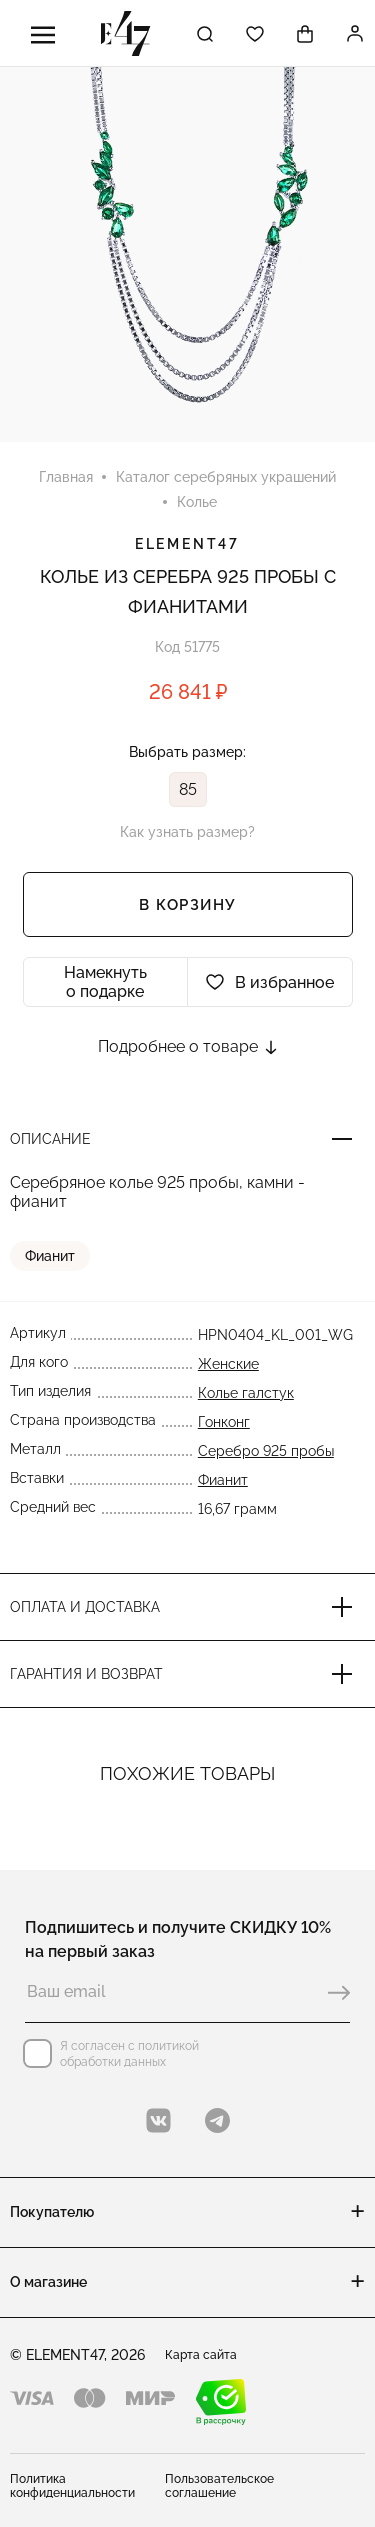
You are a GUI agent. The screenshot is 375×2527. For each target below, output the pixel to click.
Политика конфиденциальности (72, 2486)
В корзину (187, 905)
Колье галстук (246, 1393)
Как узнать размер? (187, 832)
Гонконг (224, 1422)
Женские (228, 1364)
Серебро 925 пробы (266, 1451)
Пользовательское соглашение (219, 2486)
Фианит (50, 1256)
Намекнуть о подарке (105, 982)
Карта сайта (201, 2355)
